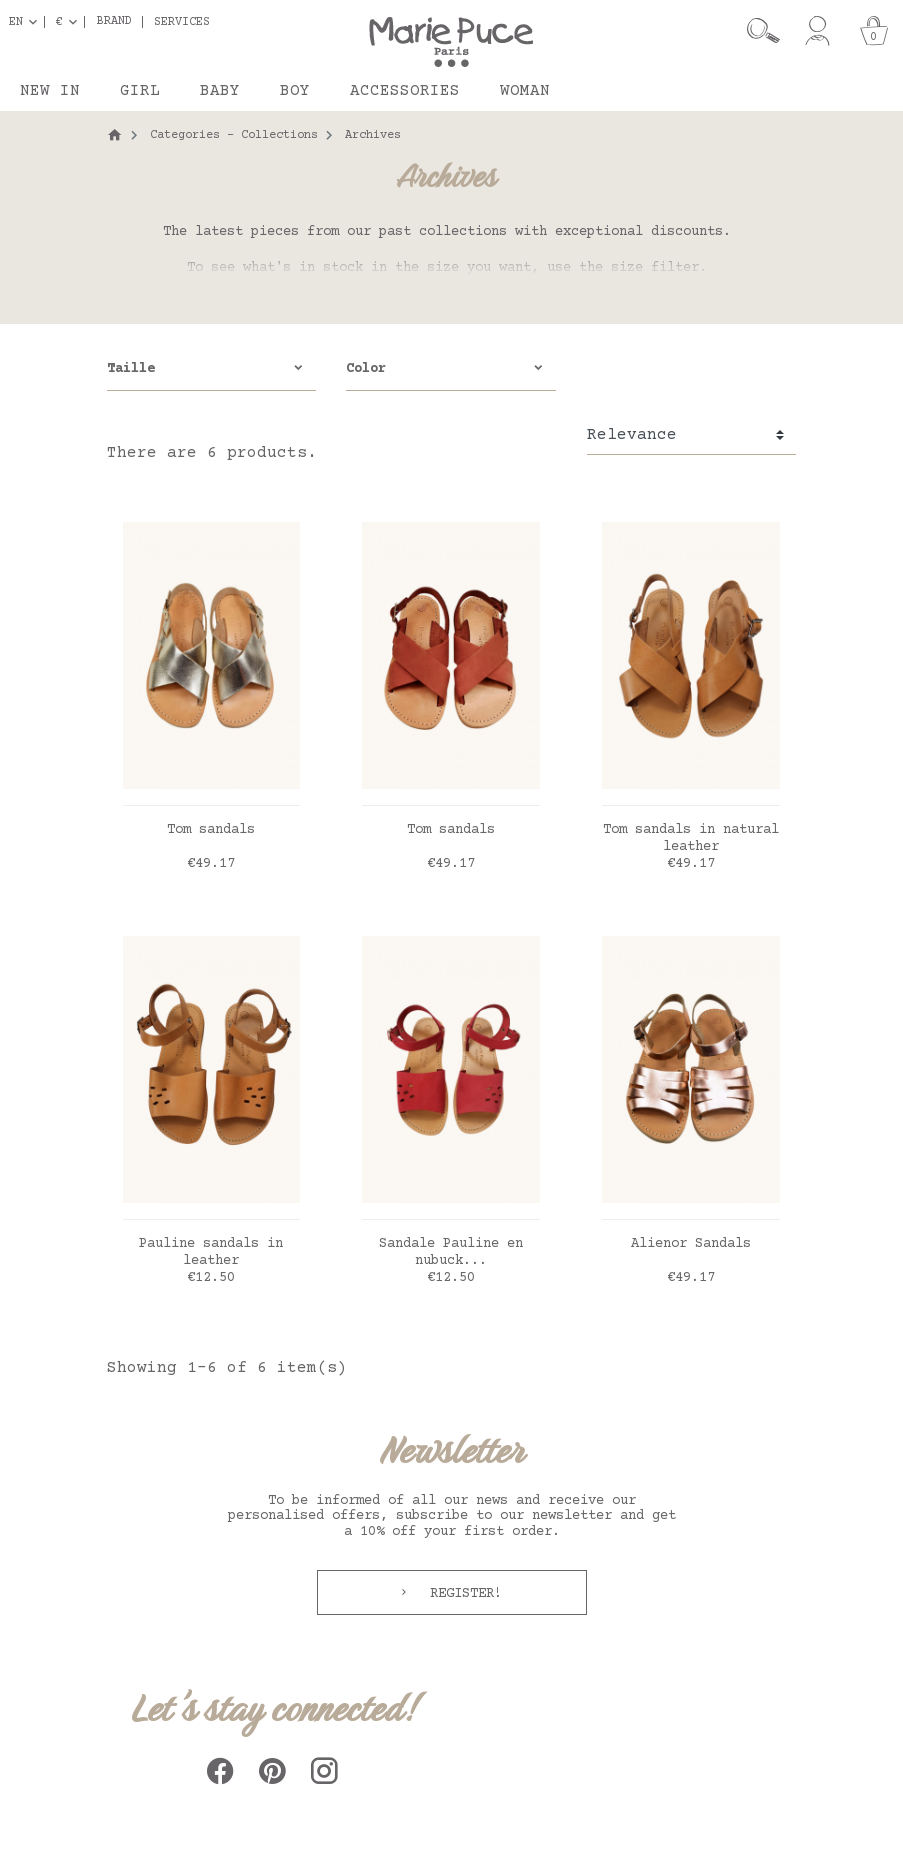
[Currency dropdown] (70, 22)
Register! (462, 1594)
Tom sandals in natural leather (691, 838)
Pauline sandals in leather (211, 1252)
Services (182, 22)
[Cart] (874, 31)
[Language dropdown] (27, 22)
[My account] (817, 31)
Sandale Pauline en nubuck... (451, 1252)
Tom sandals (211, 830)
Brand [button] (114, 22)
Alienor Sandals (691, 1244)
